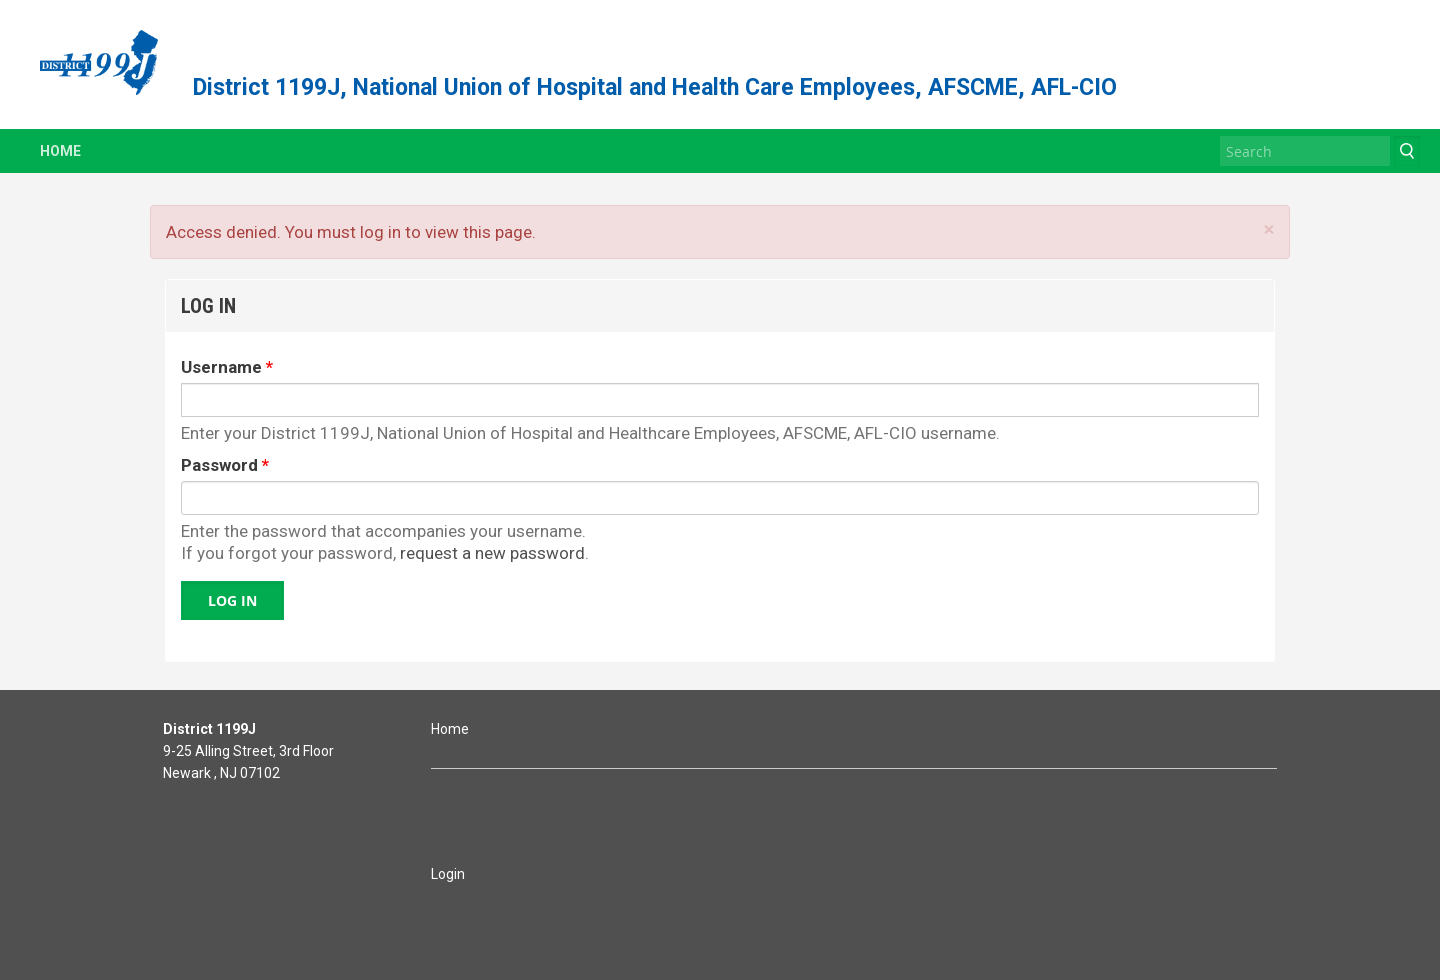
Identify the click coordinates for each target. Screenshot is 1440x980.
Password (225, 465)
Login (448, 874)
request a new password (492, 553)
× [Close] (1269, 229)
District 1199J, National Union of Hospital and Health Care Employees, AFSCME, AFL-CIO (655, 87)
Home (60, 151)
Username (227, 367)
